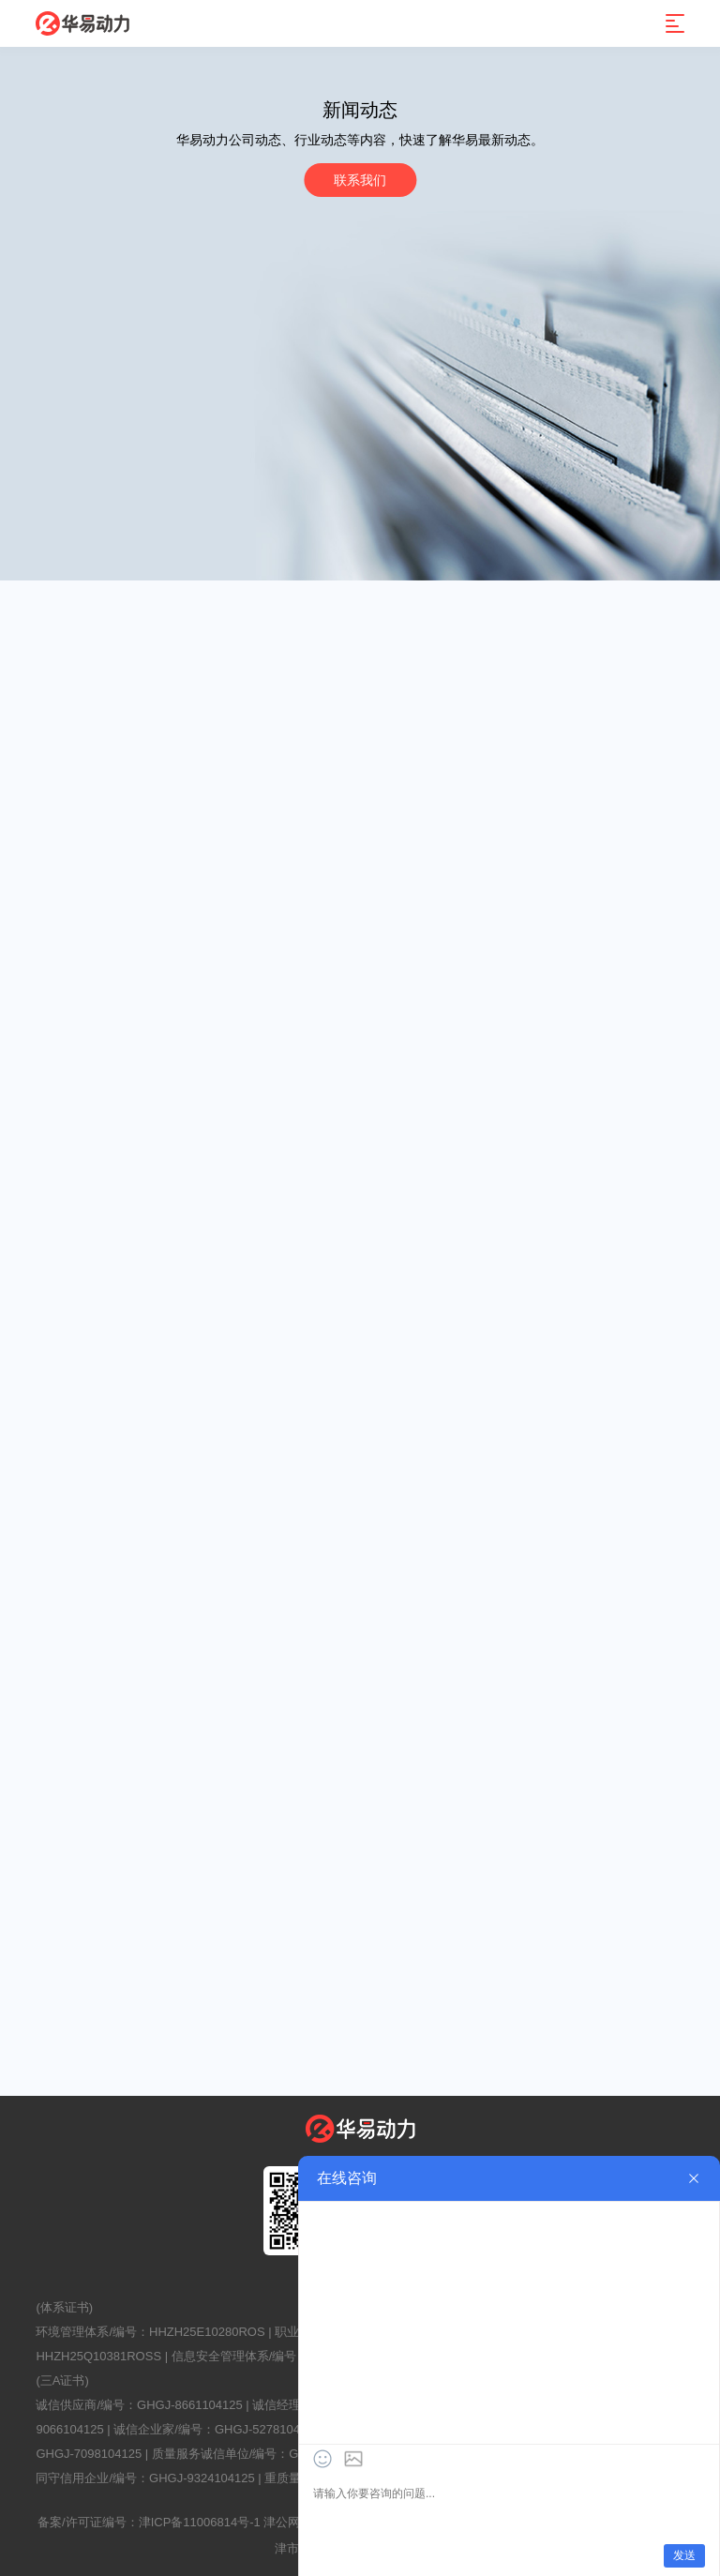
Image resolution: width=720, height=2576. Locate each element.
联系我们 (360, 180)
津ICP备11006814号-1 (200, 2522)
